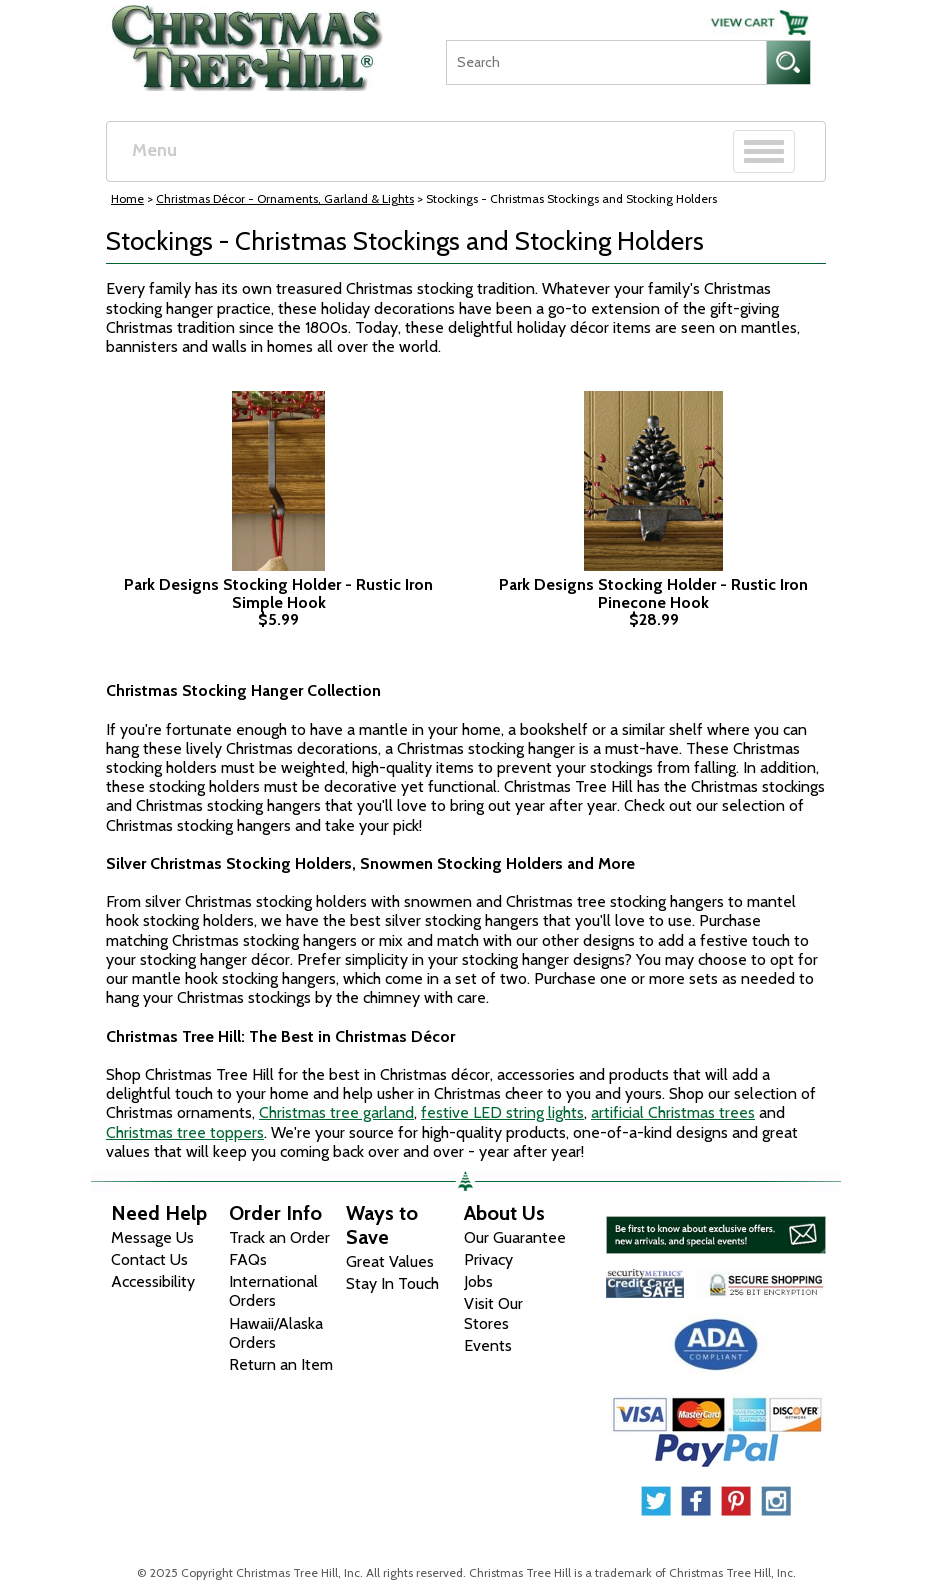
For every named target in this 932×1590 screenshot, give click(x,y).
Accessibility (153, 1281)
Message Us (152, 1237)
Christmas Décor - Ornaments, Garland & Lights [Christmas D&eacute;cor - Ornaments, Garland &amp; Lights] (285, 198)
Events (488, 1345)
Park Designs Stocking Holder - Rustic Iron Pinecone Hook (653, 593)
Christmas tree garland (336, 1112)
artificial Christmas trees (673, 1112)
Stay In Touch (392, 1283)
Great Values (390, 1261)
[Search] (606, 62)
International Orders (273, 1291)
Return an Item (281, 1364)
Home (127, 198)
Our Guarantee (515, 1237)
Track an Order (279, 1237)
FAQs (248, 1259)
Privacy (488, 1259)
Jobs (478, 1281)
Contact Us (149, 1259)
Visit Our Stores (493, 1313)
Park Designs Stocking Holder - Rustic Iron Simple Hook (278, 593)
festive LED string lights (502, 1112)
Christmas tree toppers (185, 1132)
